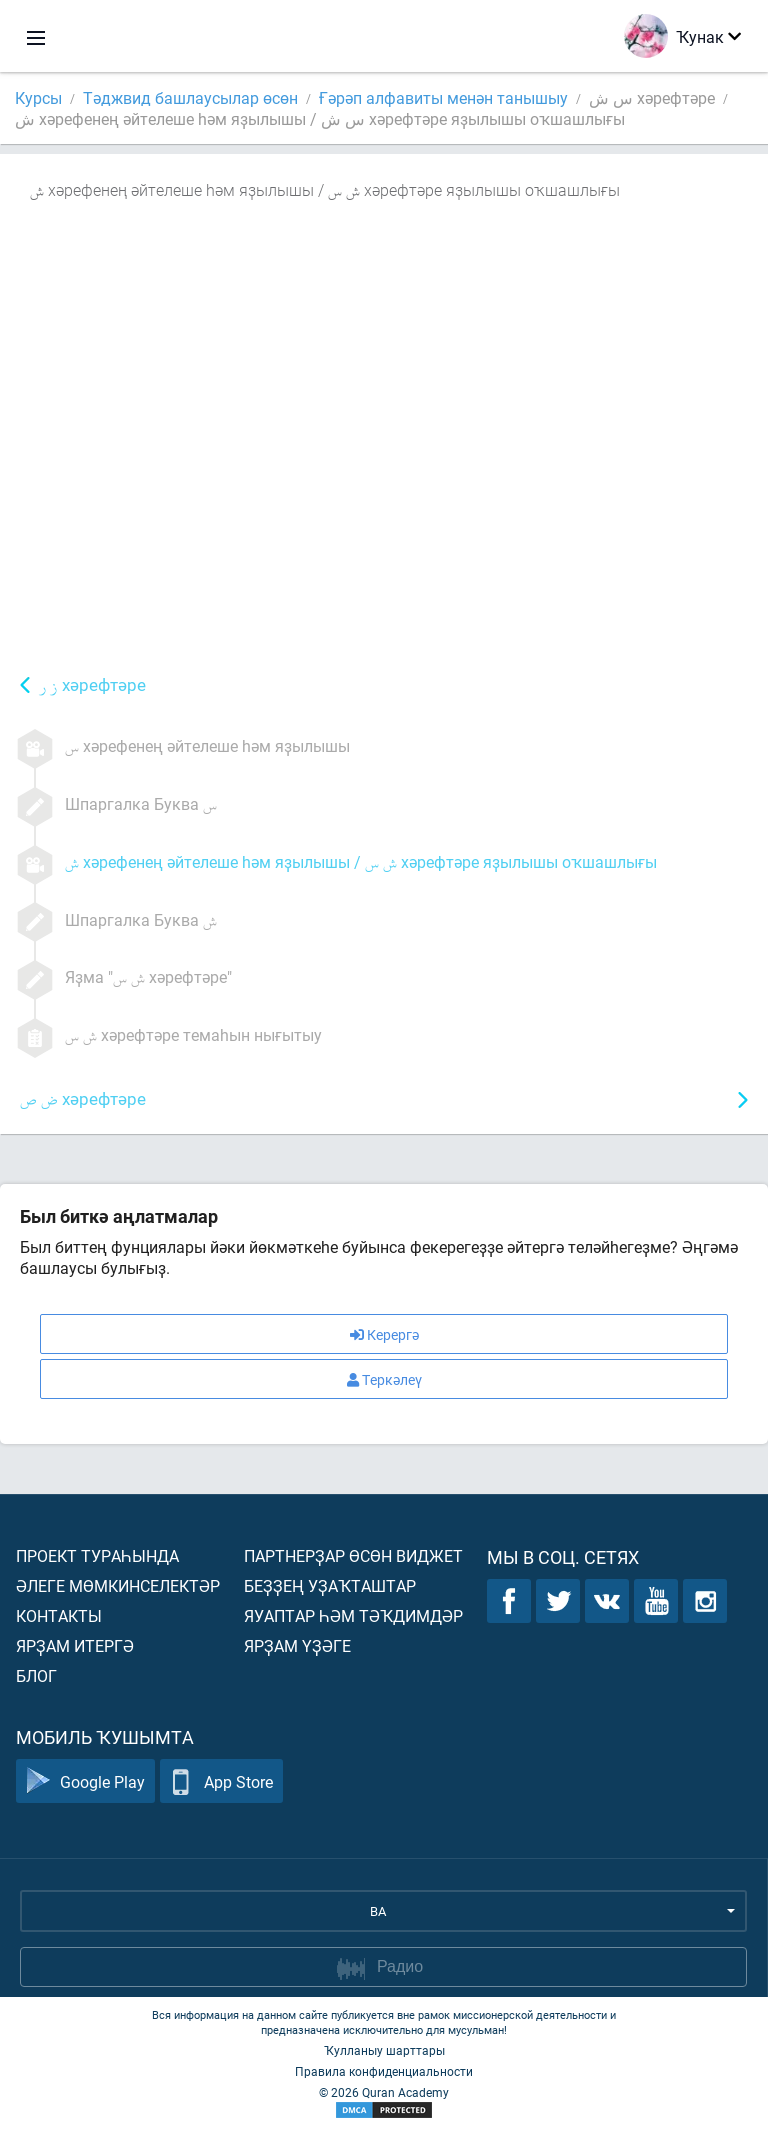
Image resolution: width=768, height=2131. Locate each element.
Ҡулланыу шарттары (384, 2050)
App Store (221, 1781)
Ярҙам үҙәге (297, 1645)
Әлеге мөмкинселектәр (118, 1585)
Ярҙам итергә (75, 1645)
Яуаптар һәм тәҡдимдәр (353, 1615)
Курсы (38, 97)
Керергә (384, 1334)
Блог (36, 1675)
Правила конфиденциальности (384, 2071)
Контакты (59, 1615)
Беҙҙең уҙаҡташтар (330, 1585)
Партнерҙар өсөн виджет (353, 1555)
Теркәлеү (384, 1379)
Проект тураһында (97, 1555)
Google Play (85, 1781)
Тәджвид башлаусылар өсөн (190, 97)
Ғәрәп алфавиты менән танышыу (443, 97)
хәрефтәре (93, 686)
